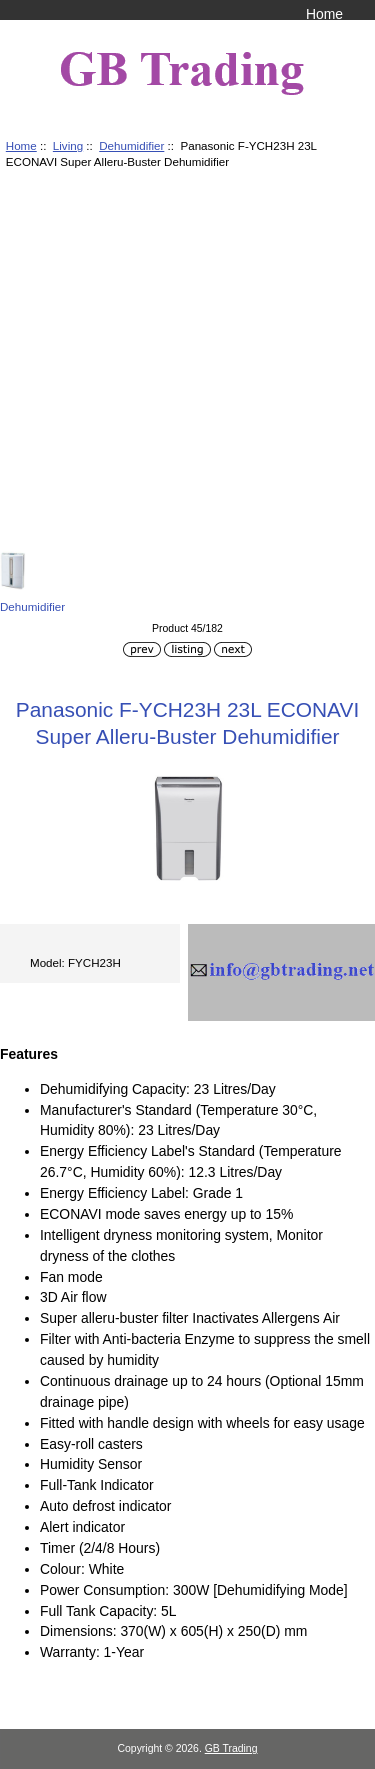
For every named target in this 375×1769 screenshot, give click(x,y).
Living (68, 145)
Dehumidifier (131, 145)
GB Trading (231, 1748)
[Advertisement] (187, 363)
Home (324, 14)
